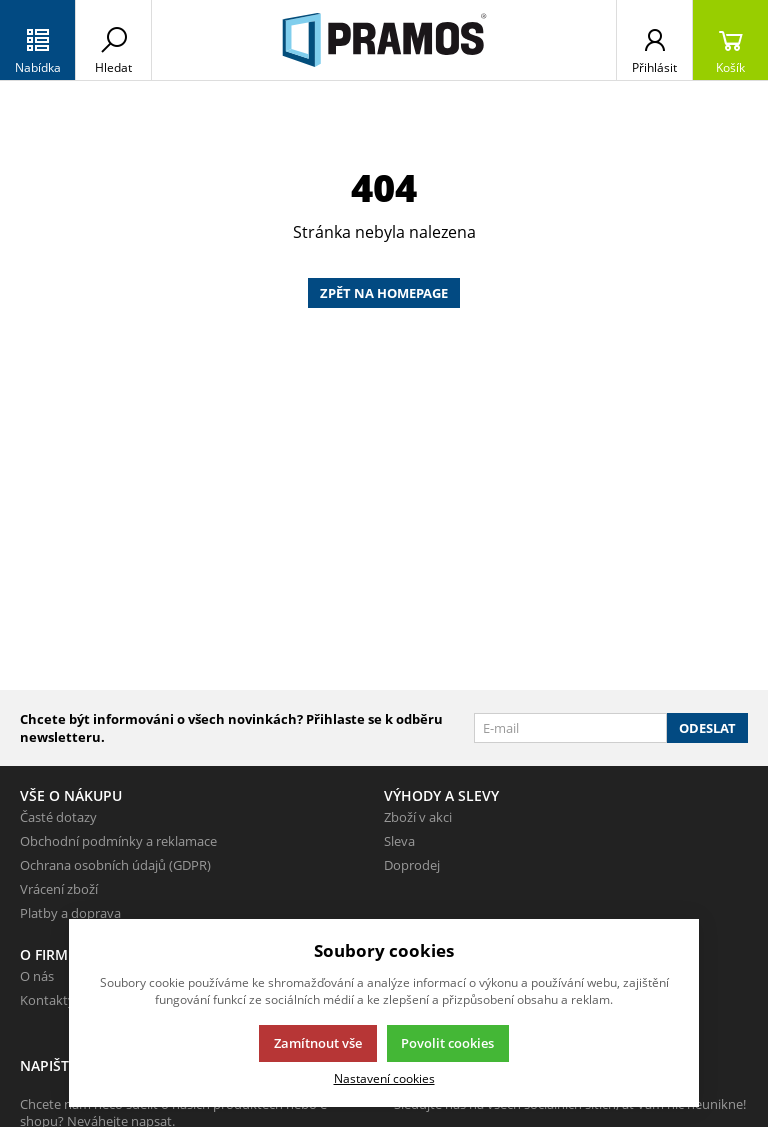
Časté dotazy (58, 817)
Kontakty (47, 1000)
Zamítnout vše (318, 1043)
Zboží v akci (418, 817)
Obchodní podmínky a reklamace (118, 841)
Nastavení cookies (384, 1078)
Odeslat (707, 728)
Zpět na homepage (384, 293)
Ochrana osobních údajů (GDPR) (115, 865)
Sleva (399, 841)
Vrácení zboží (59, 889)
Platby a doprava (70, 913)
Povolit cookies (447, 1043)
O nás (37, 976)
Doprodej (412, 865)
